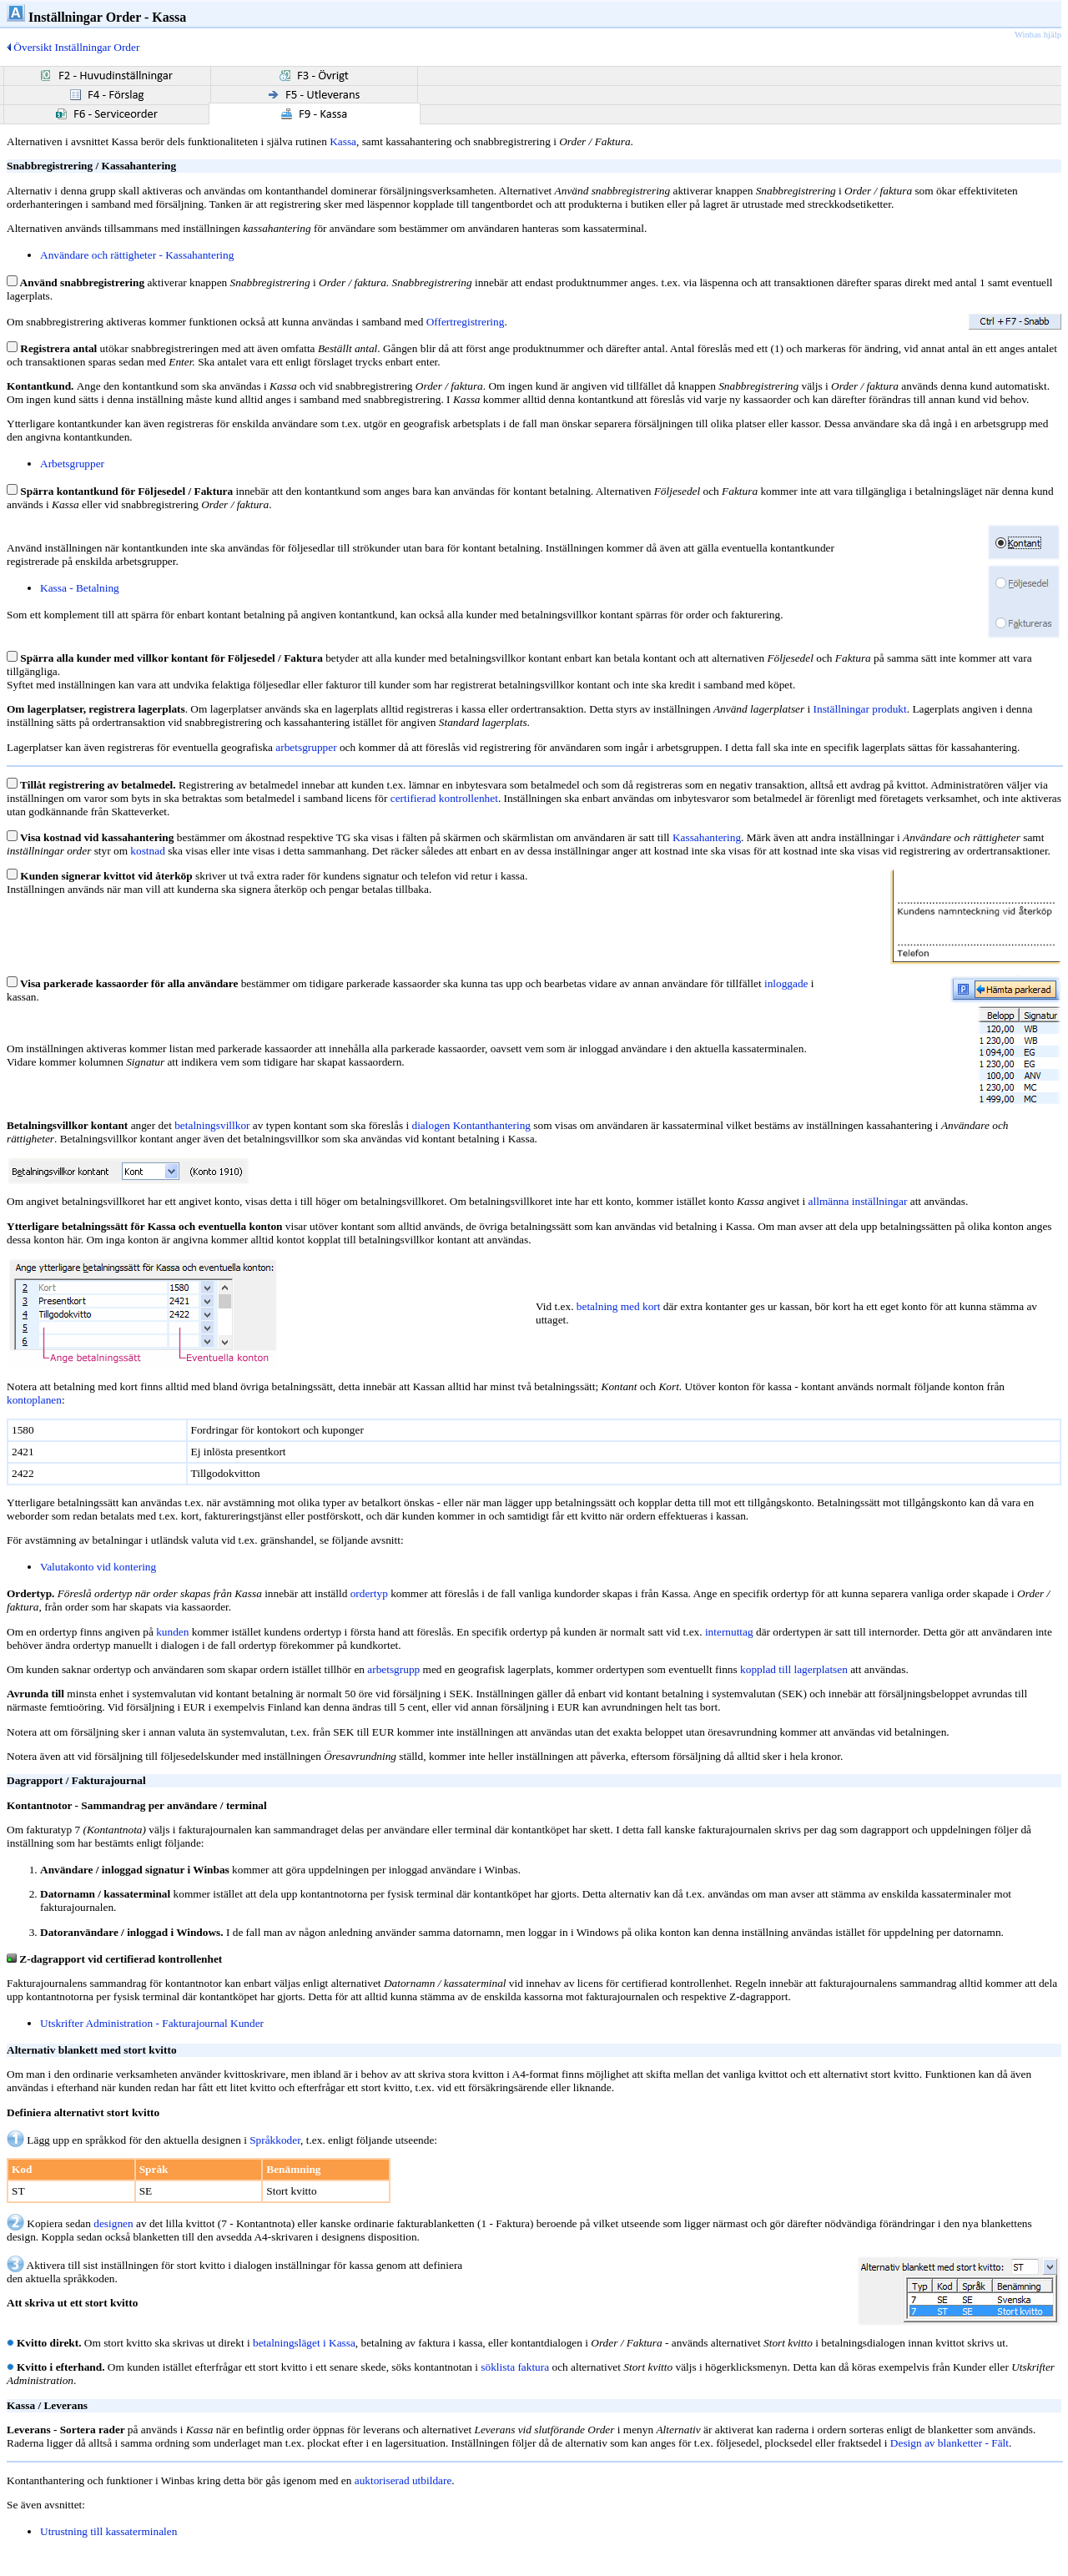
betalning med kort (619, 1306)
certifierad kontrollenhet (444, 798)
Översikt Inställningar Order (73, 47)
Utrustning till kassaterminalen (108, 2531)
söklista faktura (515, 2367)
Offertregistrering (465, 321)
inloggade (786, 983)
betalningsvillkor (211, 1125)
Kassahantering (707, 837)
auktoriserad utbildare (403, 2480)
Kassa (343, 141)
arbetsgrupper (305, 747)
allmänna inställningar (858, 1201)
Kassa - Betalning (79, 588)
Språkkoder (274, 2140)
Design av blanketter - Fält (949, 2443)
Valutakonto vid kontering (98, 1566)
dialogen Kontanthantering (471, 1125)
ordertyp (369, 1593)
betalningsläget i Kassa (304, 2343)
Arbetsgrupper (72, 463)
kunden (172, 1632)
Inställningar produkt (860, 709)
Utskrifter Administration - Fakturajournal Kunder (152, 2023)
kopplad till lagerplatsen (794, 1669)
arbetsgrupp (393, 1669)
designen (113, 2223)
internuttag (729, 1632)
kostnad (147, 850)
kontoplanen (34, 1400)
